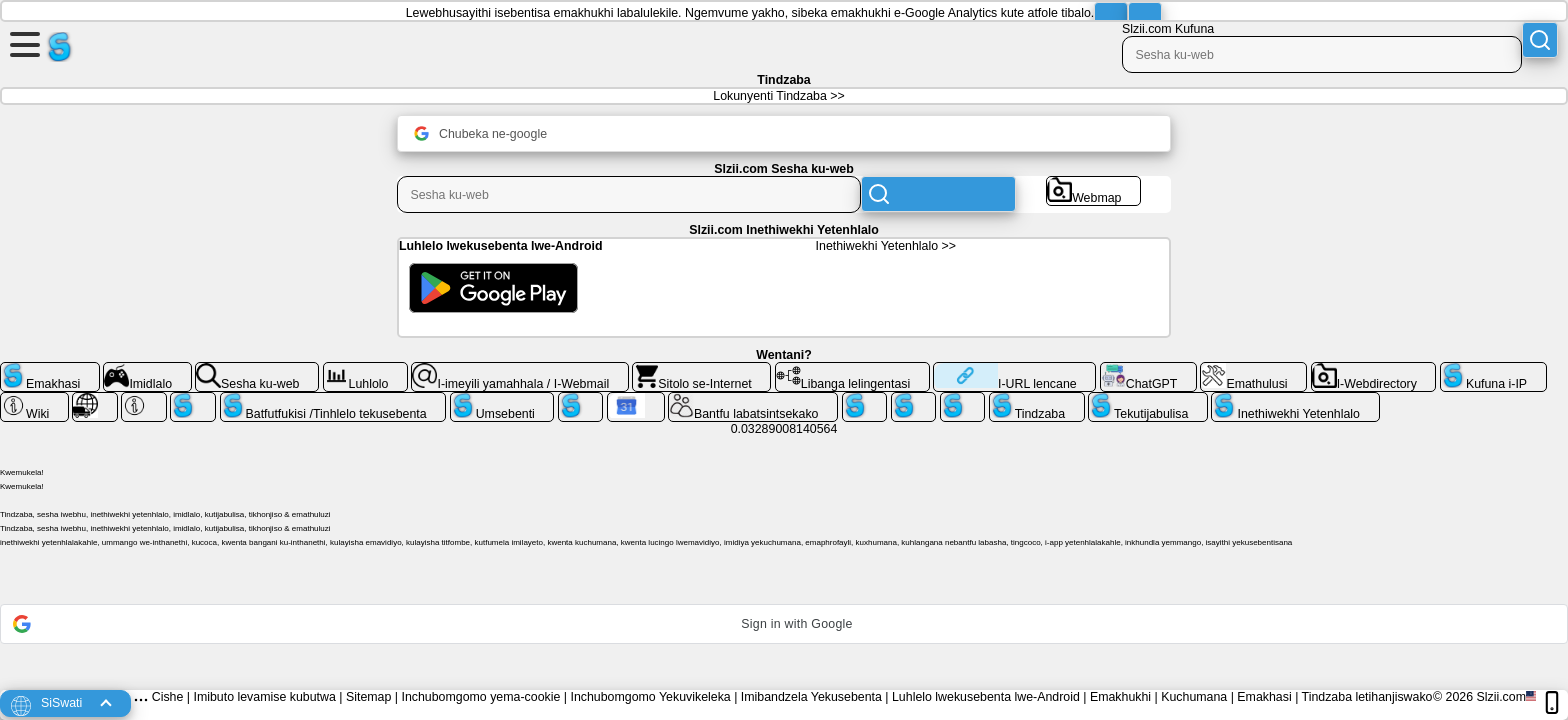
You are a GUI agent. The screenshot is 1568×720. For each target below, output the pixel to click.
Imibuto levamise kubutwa (264, 697)
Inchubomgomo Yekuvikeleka (650, 697)
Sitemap (368, 697)
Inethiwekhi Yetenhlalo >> (886, 246)
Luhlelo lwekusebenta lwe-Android (986, 697)
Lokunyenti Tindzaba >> (778, 96)
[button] (784, 624)
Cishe (168, 697)
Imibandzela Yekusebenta (811, 697)
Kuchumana (1194, 697)
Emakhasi (1264, 697)
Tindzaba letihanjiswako (1367, 697)
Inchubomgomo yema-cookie (480, 697)
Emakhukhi (1120, 697)
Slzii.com (1501, 697)
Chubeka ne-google (480, 133)
